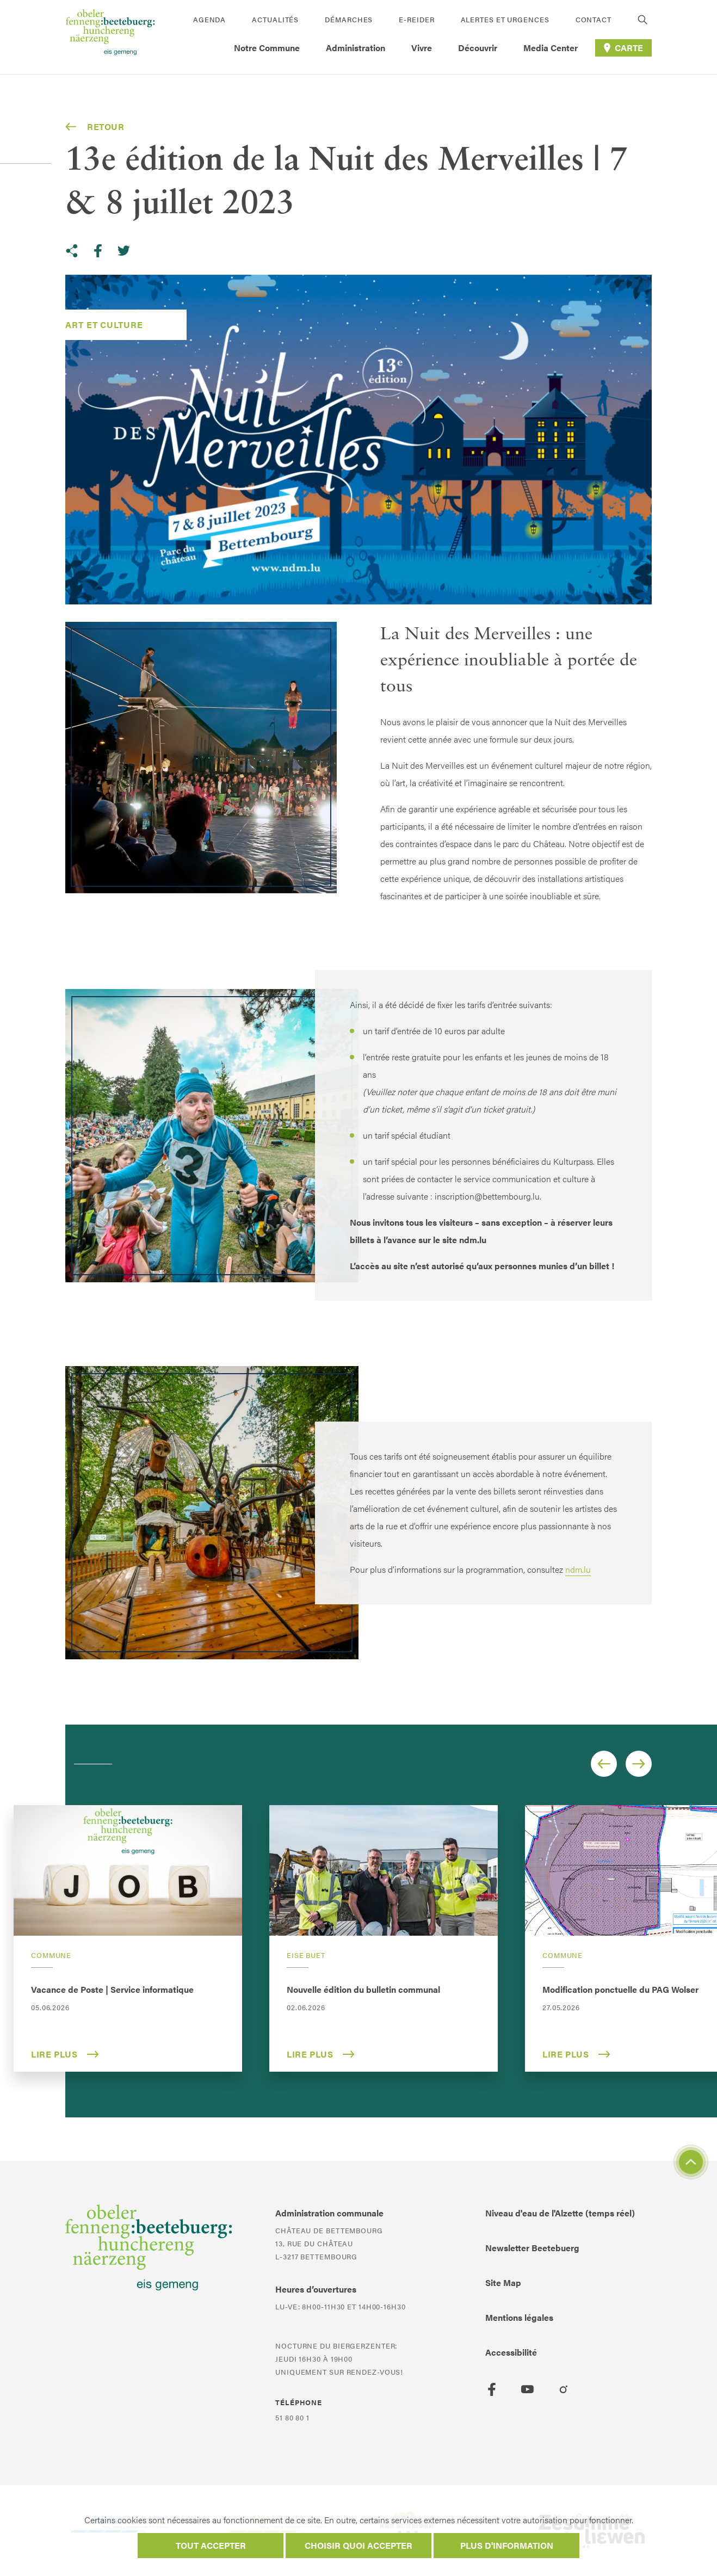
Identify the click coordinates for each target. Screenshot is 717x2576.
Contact (593, 19)
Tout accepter (211, 2545)
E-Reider (416, 19)
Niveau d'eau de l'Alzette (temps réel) (560, 2213)
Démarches (349, 19)
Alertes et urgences (505, 19)
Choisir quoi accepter (358, 2545)
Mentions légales (519, 2317)
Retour (95, 126)
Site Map (503, 2282)
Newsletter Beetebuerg (532, 2247)
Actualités (275, 19)
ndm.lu (578, 1569)
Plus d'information (506, 2545)
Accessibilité (511, 2352)
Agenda (209, 19)
